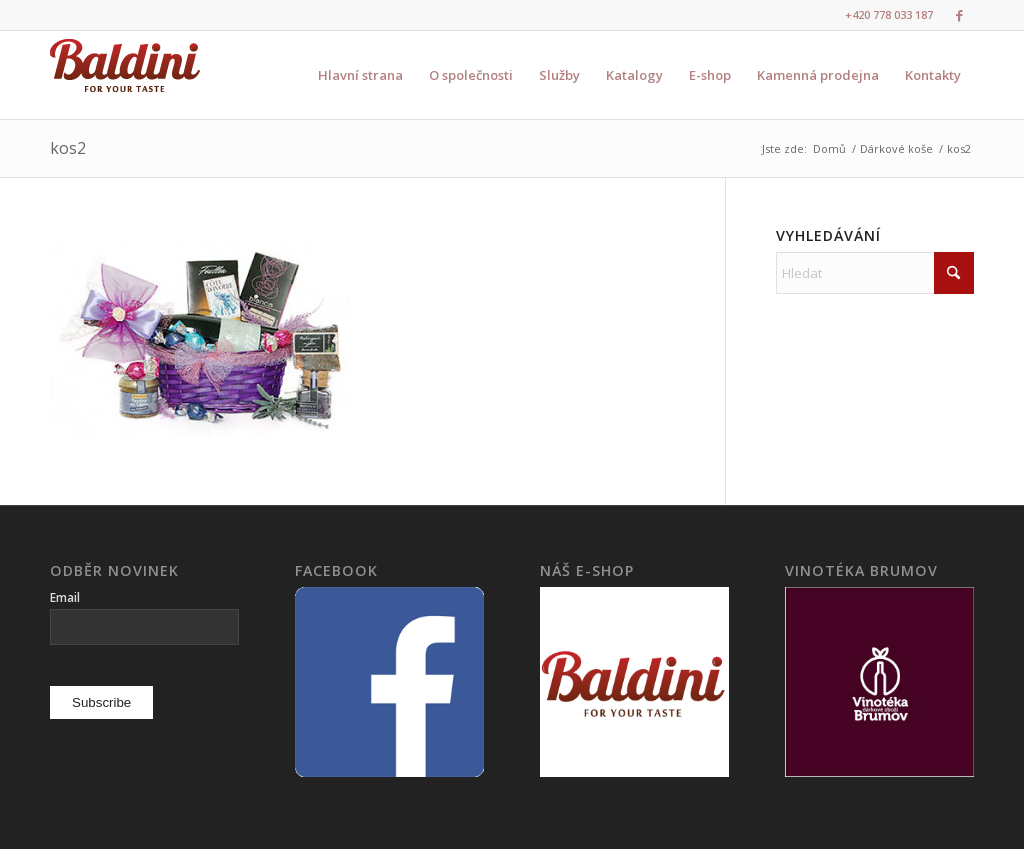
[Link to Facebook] (959, 15)
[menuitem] (360, 75)
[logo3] (125, 75)
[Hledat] (875, 273)
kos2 (68, 148)
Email (65, 597)
